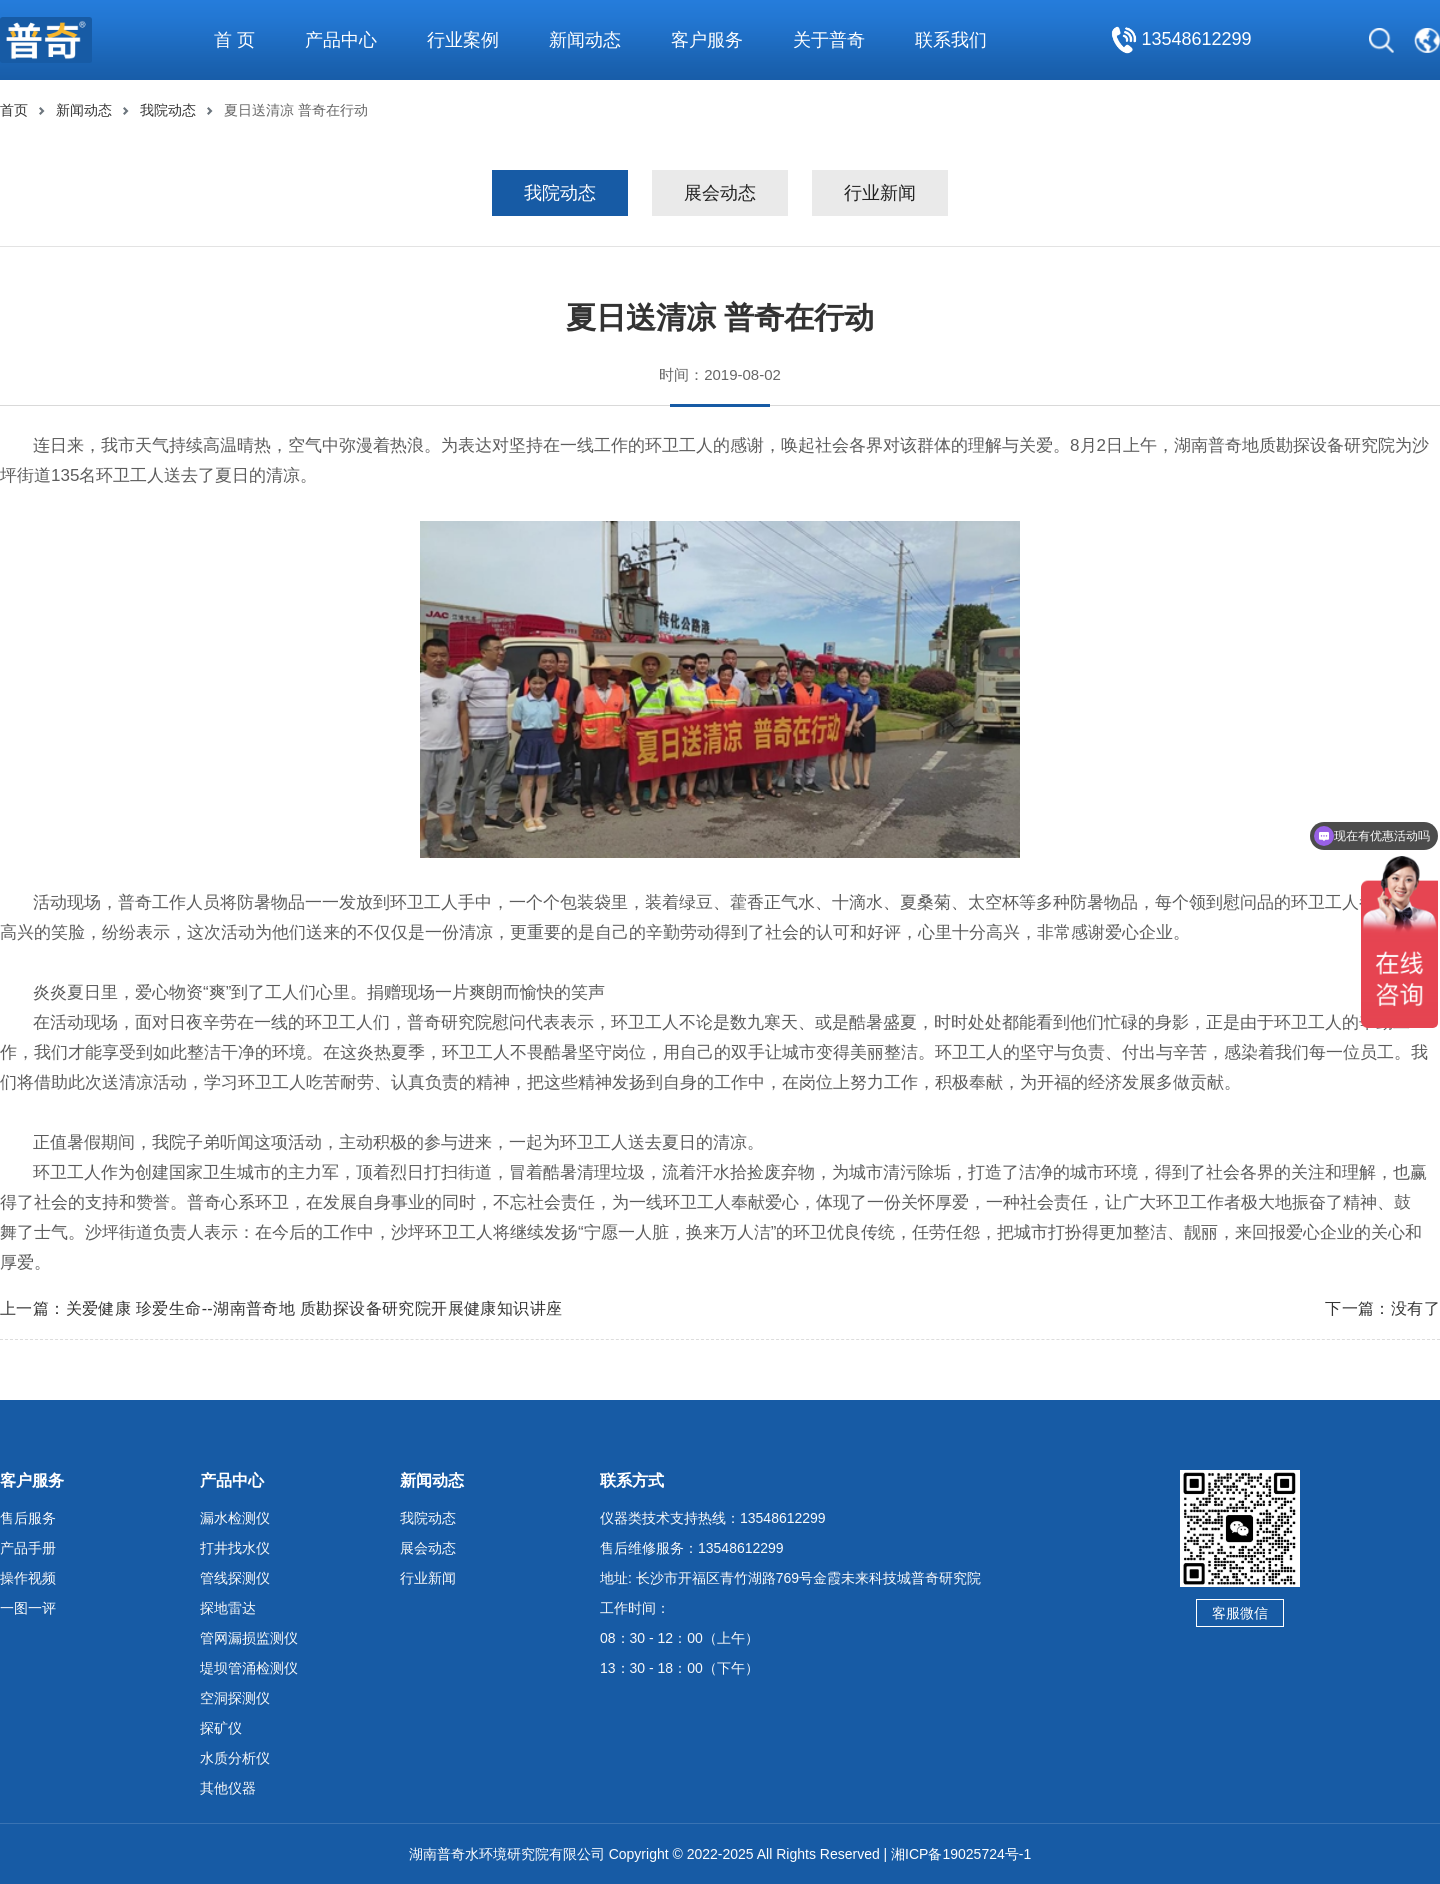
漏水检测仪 (235, 1518)
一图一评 (28, 1608)
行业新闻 (880, 193)
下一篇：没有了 (1382, 1308)
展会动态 (720, 193)
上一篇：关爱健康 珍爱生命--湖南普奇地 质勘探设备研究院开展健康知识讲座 (281, 1308)
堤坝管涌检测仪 (249, 1668)
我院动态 (168, 110)
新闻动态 (84, 110)
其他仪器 (228, 1788)
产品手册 (28, 1548)
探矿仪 (221, 1728)
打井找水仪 (235, 1548)
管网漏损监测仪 (249, 1638)
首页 (14, 110)
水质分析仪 (235, 1758)
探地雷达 (228, 1608)
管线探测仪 (235, 1578)
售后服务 (28, 1518)
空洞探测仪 (235, 1698)
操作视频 (28, 1578)
